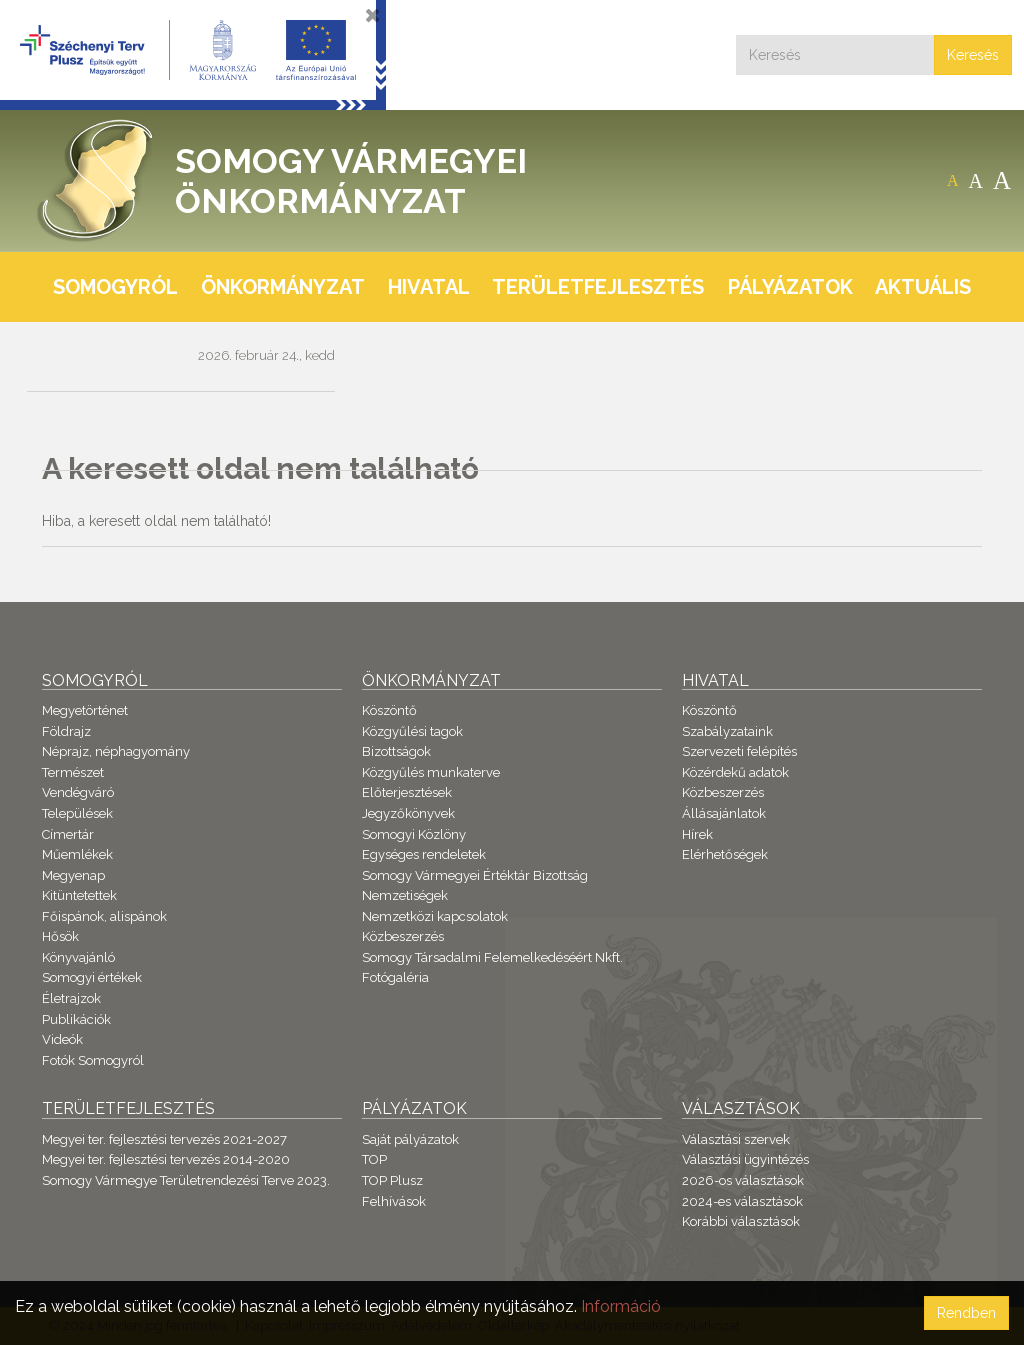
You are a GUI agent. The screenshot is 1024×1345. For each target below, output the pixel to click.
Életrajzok (71, 998)
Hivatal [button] (429, 287)
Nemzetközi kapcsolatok (435, 916)
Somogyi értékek (92, 977)
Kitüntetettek (79, 895)
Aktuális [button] (923, 287)
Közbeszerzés (403, 936)
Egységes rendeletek (424, 854)
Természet (73, 772)
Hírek (697, 834)
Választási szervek (736, 1139)
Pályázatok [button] (790, 287)
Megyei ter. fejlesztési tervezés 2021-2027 (164, 1139)
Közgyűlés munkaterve (431, 772)
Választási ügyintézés (745, 1159)
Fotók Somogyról (93, 1060)
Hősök (60, 936)
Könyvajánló (78, 957)
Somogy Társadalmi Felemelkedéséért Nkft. (492, 957)
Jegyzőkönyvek (408, 813)
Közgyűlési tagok (412, 731)
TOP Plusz (392, 1180)
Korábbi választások (741, 1221)
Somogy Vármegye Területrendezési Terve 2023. (186, 1180)
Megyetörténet (85, 710)
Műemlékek (77, 854)
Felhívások (394, 1201)
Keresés (973, 55)
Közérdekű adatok (735, 772)
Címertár (68, 834)
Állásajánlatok (724, 813)
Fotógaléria (395, 977)
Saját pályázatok (410, 1139)
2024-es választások (742, 1201)
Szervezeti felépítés (739, 751)
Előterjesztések (407, 792)
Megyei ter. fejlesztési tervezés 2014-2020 (166, 1159)
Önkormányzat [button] (283, 287)
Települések (77, 813)
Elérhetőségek (725, 854)
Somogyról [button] (115, 287)
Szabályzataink (727, 731)
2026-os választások (743, 1180)
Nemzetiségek (405, 895)
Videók (62, 1039)
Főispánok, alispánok (104, 916)
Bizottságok (396, 751)
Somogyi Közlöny (414, 834)
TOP (374, 1159)
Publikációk (76, 1019)
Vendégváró (78, 792)
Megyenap (73, 875)
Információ (621, 1306)
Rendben (966, 1313)
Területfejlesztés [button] (598, 287)
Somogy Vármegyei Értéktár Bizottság (475, 875)
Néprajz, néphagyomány (116, 751)
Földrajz (66, 731)
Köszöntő (389, 710)
